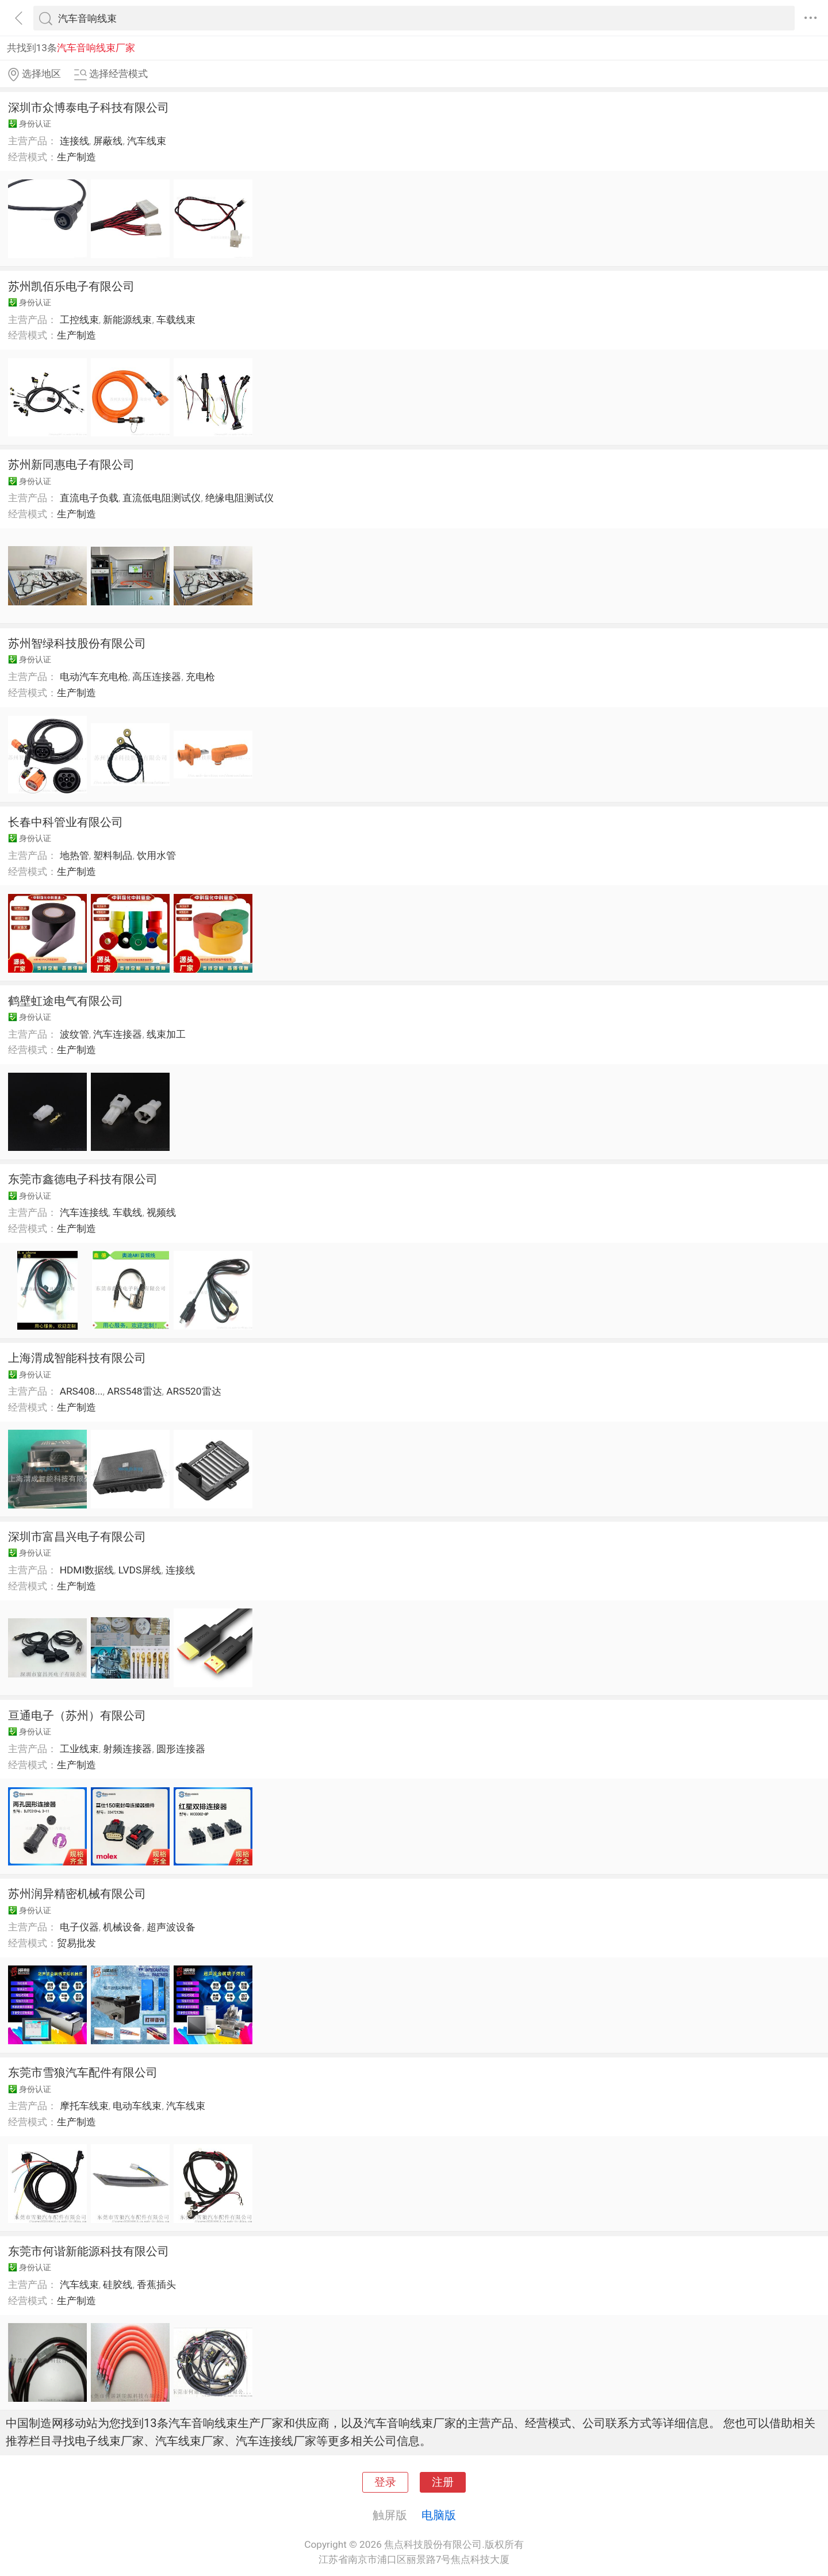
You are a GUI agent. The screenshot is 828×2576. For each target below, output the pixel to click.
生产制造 (76, 157)
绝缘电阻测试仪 (239, 498)
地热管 (74, 855)
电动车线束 (137, 2106)
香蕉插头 (156, 2284)
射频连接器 (127, 1749)
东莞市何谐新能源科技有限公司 (88, 2251)
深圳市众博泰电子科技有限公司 (88, 107)
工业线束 (79, 1749)
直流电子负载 (89, 498)
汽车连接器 (117, 1034)
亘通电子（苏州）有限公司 (77, 1715)
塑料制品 (112, 855)
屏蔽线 (107, 141)
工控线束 (79, 319)
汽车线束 (146, 141)
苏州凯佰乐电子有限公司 (71, 286)
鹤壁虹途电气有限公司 (65, 1001)
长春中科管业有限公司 (65, 822)
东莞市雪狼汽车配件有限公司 (83, 2072)
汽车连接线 (84, 1212)
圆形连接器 (180, 1749)
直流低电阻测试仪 (161, 498)
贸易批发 (76, 1943)
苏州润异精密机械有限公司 (77, 1894)
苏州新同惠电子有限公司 (71, 464)
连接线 (74, 141)
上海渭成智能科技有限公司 (77, 1358)
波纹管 (74, 1034)
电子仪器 (79, 1927)
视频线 (161, 1212)
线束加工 (166, 1034)
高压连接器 (156, 676)
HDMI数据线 (87, 1570)
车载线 (127, 1212)
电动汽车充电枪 (94, 676)
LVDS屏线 (139, 1570)
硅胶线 (117, 2284)
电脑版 (438, 2515)
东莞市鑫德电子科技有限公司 (83, 1179)
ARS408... (81, 1391)
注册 (443, 2482)
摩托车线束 (84, 2106)
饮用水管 (156, 855)
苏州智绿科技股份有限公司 (77, 643)
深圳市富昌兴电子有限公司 (77, 1537)
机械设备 (122, 1927)
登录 (385, 2482)
